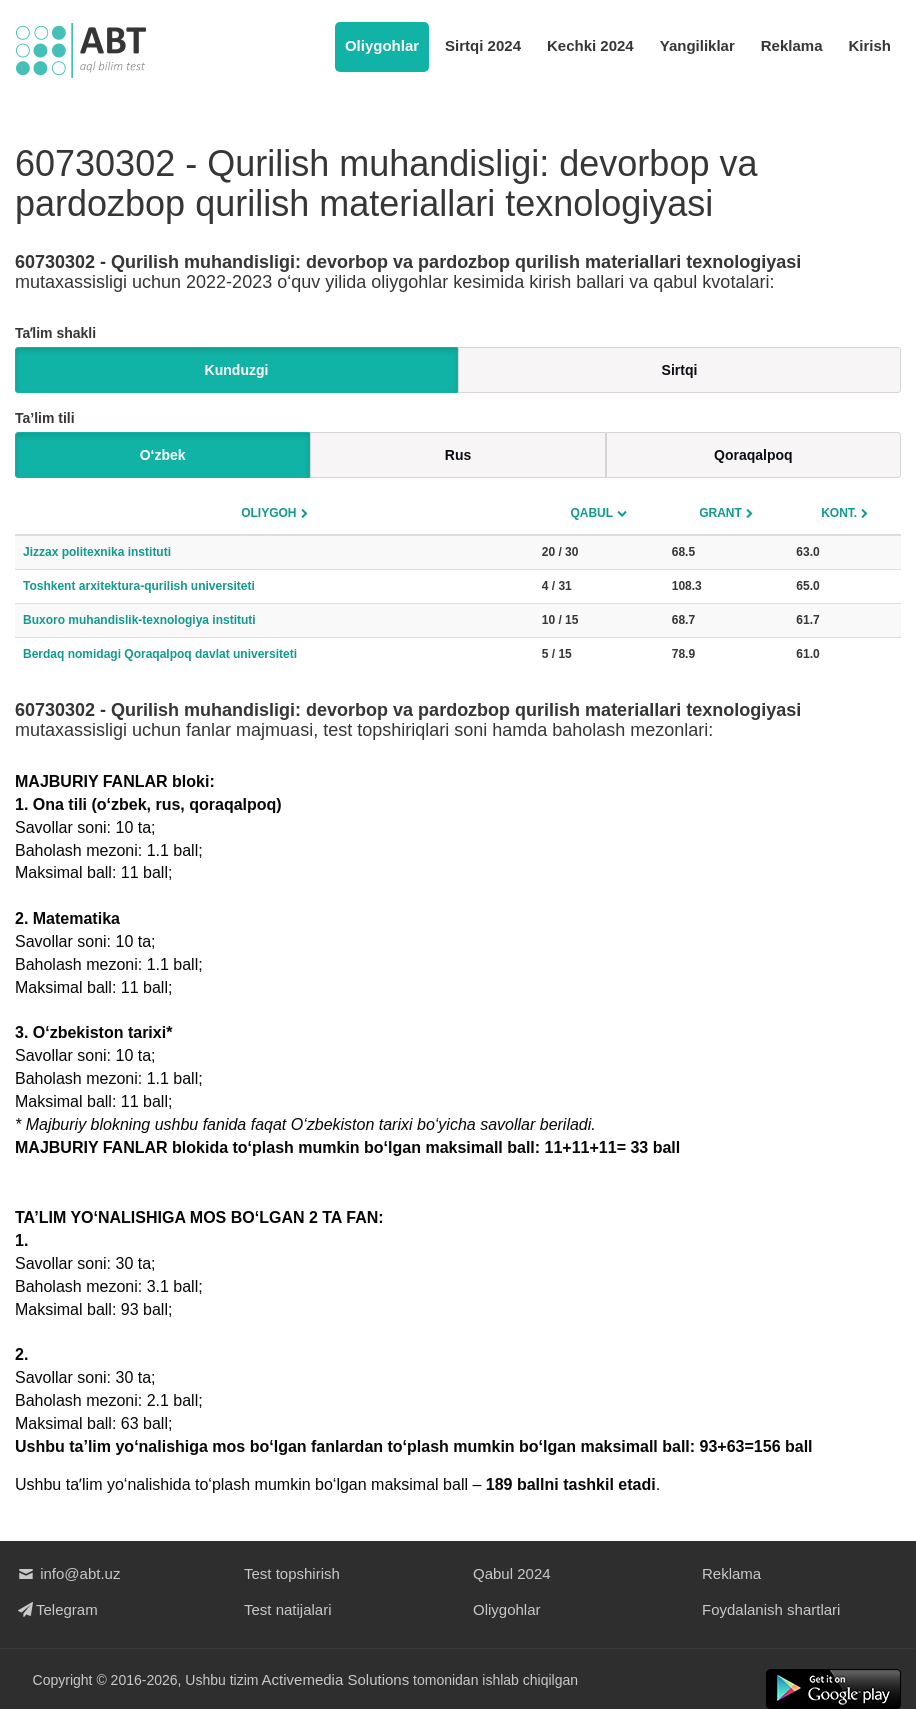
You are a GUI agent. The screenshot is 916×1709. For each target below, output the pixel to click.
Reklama (792, 45)
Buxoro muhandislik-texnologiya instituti (139, 620)
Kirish (869, 45)
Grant (720, 513)
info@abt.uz (67, 1573)
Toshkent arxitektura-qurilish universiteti (139, 586)
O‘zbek (163, 455)
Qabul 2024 (512, 1573)
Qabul (591, 513)
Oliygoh (268, 513)
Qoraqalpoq (753, 455)
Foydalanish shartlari (771, 1609)
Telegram (56, 1609)
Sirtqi (680, 370)
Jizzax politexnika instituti (97, 552)
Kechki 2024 (590, 45)
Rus (458, 455)
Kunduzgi (237, 370)
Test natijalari (288, 1609)
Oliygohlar (382, 45)
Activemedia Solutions (336, 1679)
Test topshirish (292, 1573)
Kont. (839, 513)
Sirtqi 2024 (483, 45)
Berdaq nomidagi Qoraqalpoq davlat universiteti (160, 654)
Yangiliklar (697, 45)
